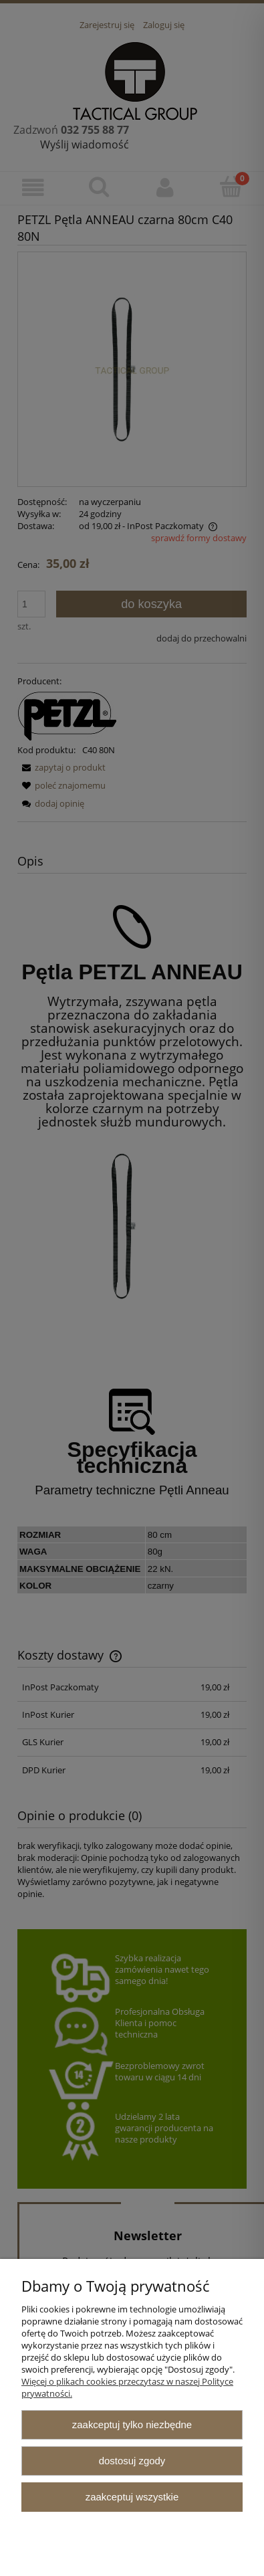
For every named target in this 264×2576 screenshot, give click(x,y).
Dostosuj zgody (132, 2460)
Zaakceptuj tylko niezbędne (132, 2424)
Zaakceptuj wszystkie (132, 2496)
